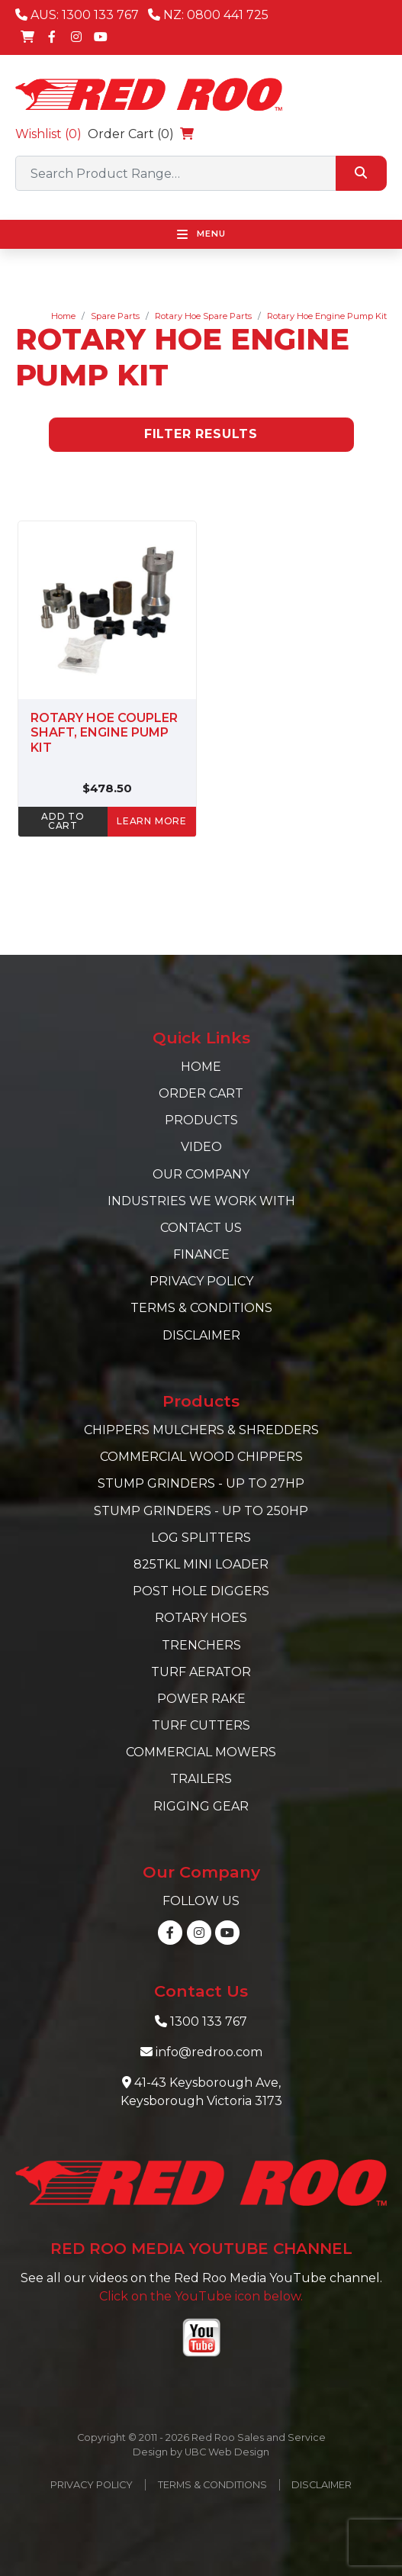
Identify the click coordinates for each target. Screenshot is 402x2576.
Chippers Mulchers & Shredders (201, 1430)
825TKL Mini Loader (201, 1564)
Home (63, 316)
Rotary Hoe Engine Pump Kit (327, 316)
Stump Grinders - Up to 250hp (201, 1511)
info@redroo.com (209, 2052)
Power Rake (201, 1698)
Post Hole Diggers (201, 1591)
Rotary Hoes (201, 1617)
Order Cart (201, 1093)
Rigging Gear (201, 1806)
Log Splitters (201, 1537)
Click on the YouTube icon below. (201, 2296)
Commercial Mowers (201, 1752)
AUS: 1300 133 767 (77, 15)
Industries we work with (201, 1201)
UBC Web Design (227, 2452)
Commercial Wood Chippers (201, 1456)
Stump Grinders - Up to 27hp (201, 1483)
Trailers (201, 1779)
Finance (201, 1254)
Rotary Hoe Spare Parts (203, 316)
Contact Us (201, 1227)
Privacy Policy (201, 1281)
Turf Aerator (201, 1672)
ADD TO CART (63, 821)
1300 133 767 (208, 2021)
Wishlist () (48, 134)
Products (201, 1120)
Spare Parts (115, 316)
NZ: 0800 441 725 (208, 15)
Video (201, 1147)
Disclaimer (201, 1335)
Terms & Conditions (201, 1308)
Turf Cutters (201, 1725)
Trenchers (201, 1645)
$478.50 (107, 788)
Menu (201, 234)
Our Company (201, 1174)
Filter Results (201, 434)
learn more (152, 821)
